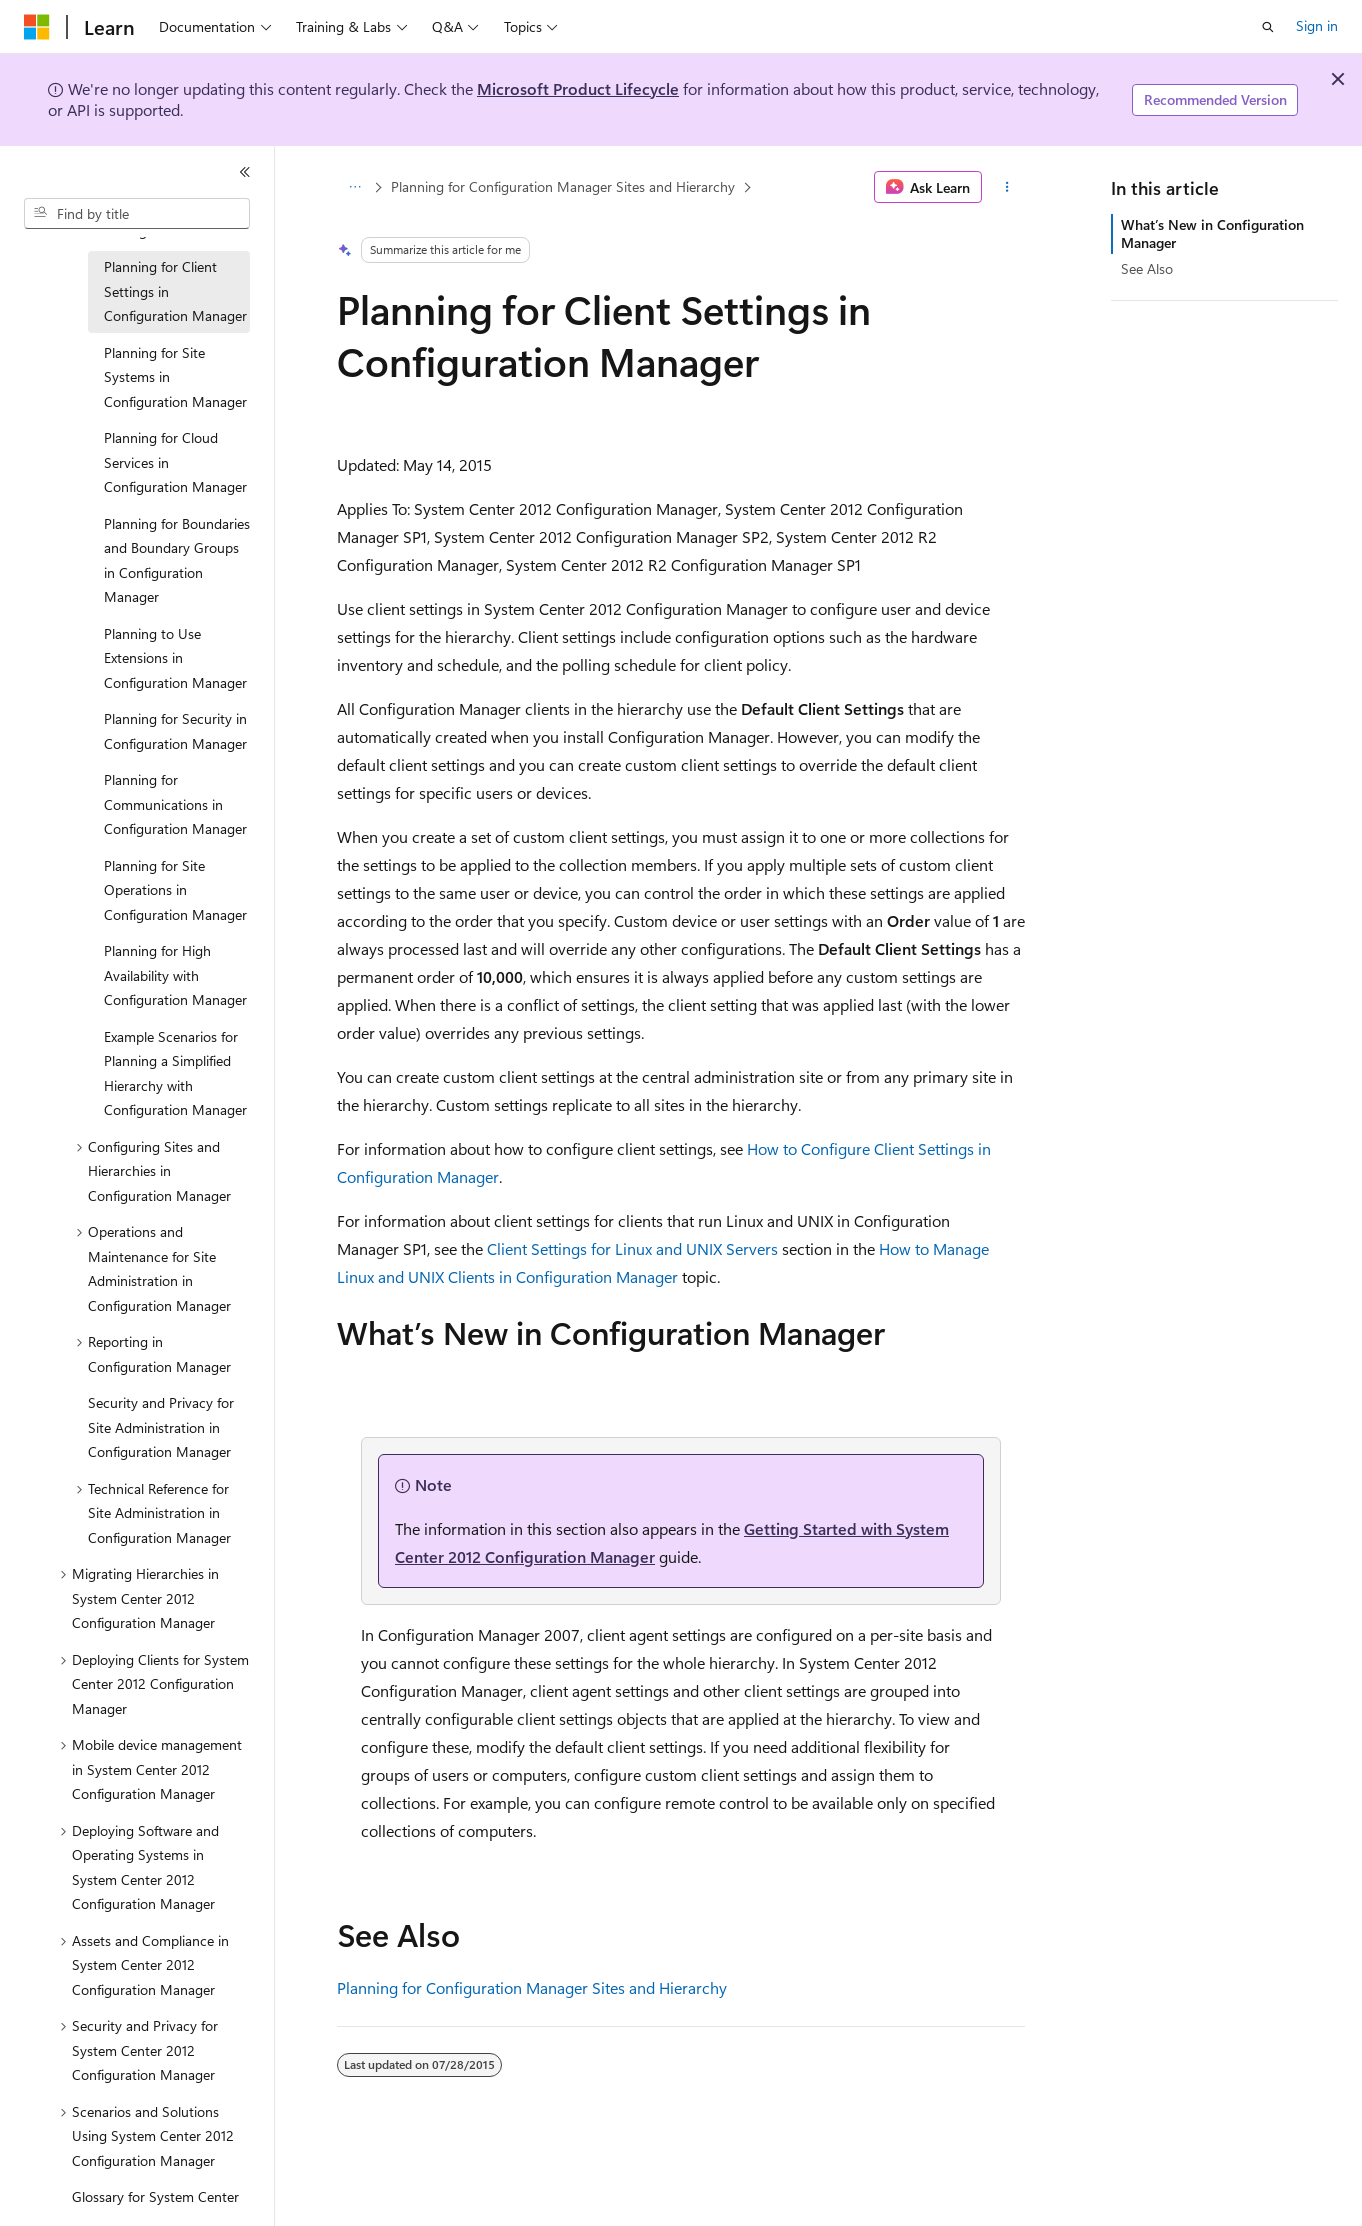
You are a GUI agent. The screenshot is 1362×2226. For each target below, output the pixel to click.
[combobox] (137, 214)
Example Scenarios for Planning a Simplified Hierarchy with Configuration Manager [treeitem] (175, 1073)
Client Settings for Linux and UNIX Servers (632, 1248)
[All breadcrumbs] (354, 187)
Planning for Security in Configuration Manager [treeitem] (175, 731)
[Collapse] (245, 172)
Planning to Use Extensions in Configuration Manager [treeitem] (175, 658)
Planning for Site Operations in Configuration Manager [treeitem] (175, 890)
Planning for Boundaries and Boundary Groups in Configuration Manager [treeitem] (177, 560)
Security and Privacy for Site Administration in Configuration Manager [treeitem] (161, 1427)
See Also (1147, 268)
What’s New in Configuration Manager (1212, 233)
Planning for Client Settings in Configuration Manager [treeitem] (175, 291)
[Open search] (1268, 27)
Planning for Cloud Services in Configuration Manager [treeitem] (175, 462)
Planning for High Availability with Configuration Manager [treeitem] (175, 975)
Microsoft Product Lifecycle (578, 88)
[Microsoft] (37, 27)
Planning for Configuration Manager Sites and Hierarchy (563, 186)
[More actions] (1007, 187)
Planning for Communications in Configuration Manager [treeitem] (175, 804)
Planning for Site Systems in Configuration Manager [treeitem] (175, 377)
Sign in (1317, 25)
